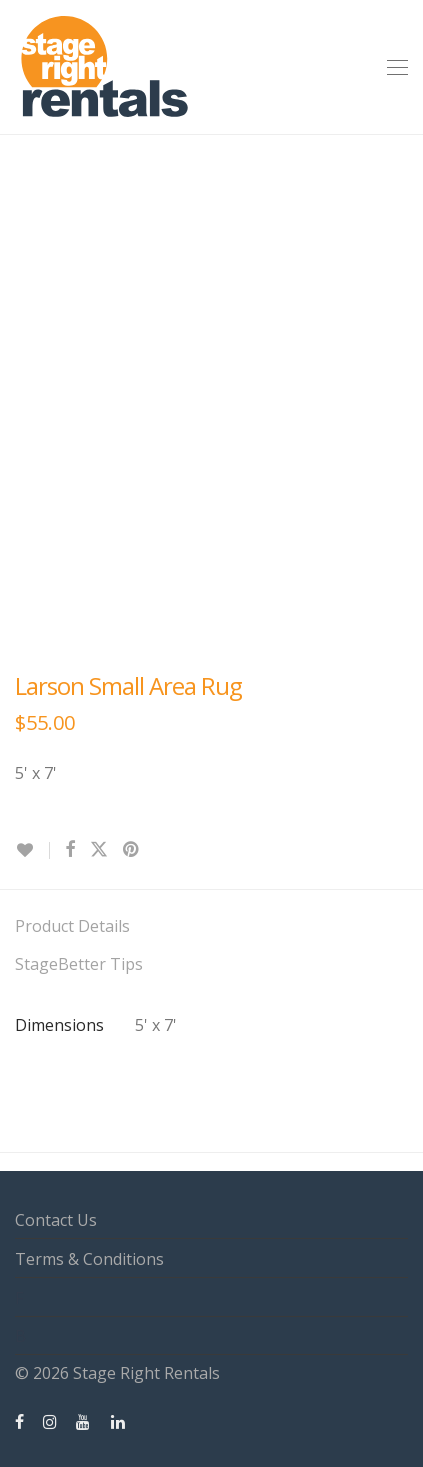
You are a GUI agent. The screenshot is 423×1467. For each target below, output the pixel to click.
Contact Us (56, 1220)
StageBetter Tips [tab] (79, 964)
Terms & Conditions (89, 1259)
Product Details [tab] (72, 926)
